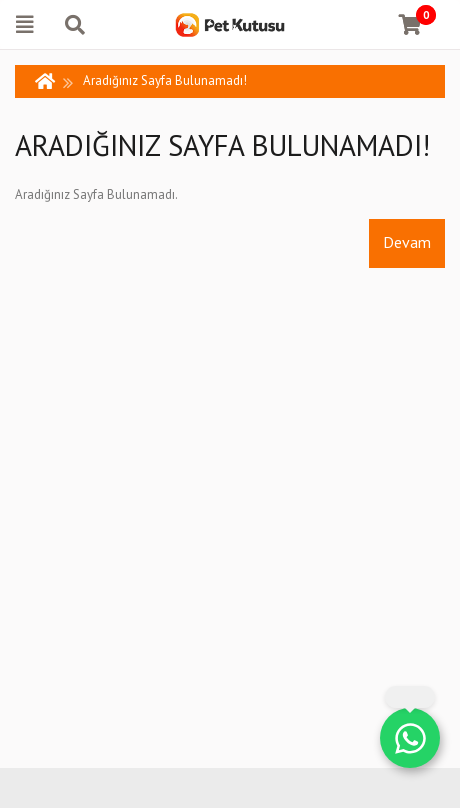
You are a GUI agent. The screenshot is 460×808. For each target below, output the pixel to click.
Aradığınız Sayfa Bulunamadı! (165, 80)
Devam (407, 242)
